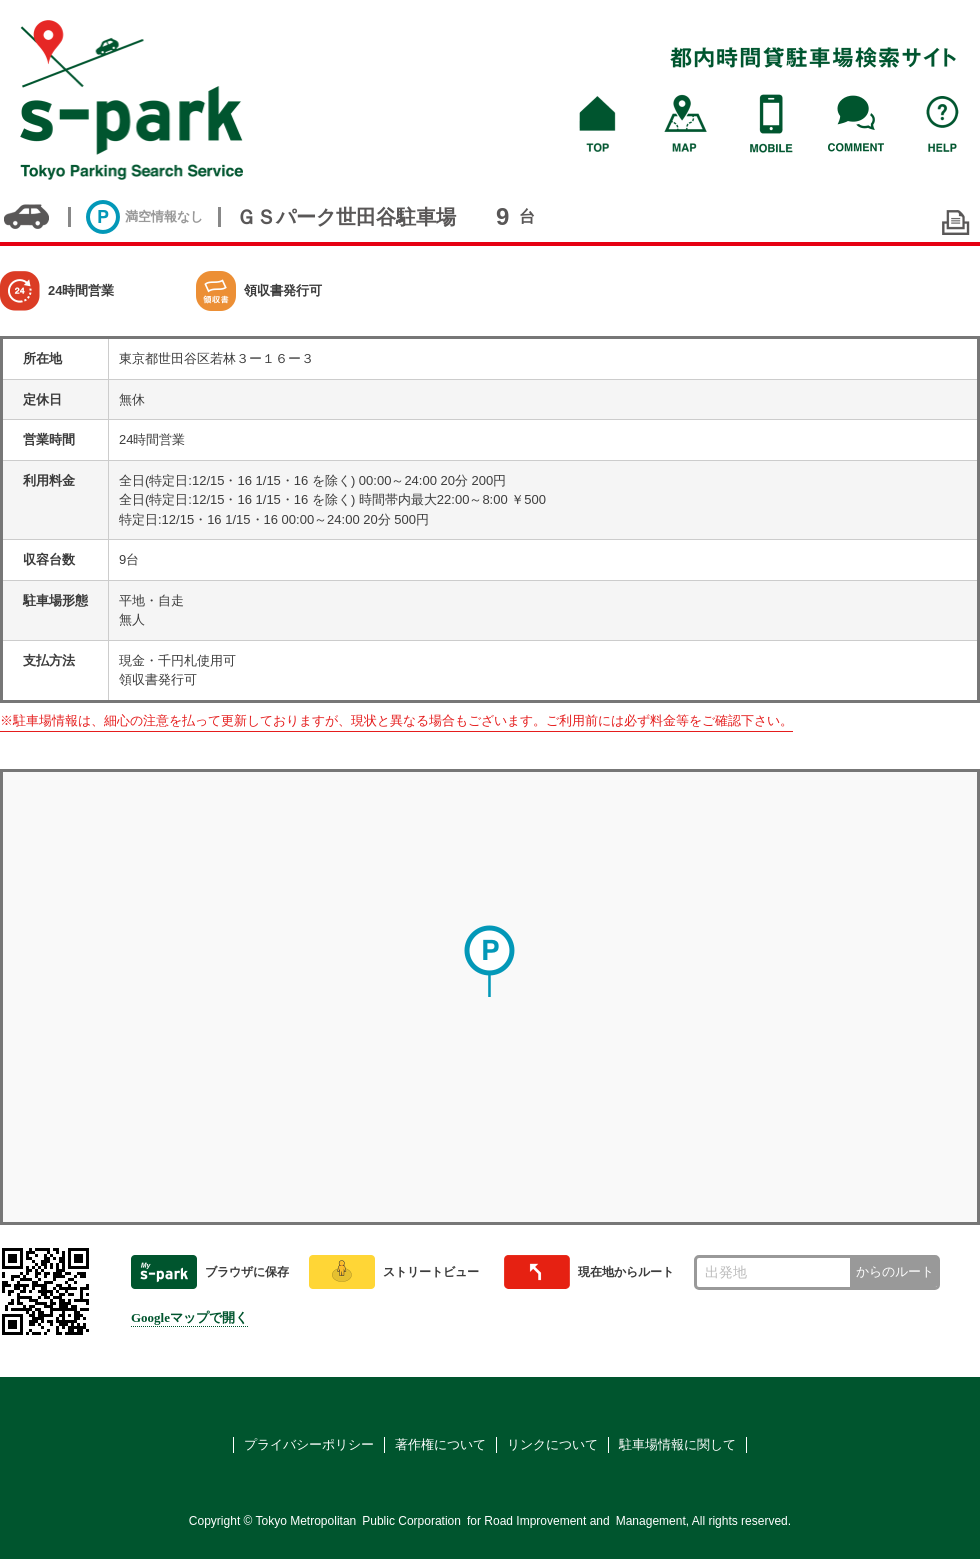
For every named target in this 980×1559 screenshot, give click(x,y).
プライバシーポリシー (309, 1444)
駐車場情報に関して (677, 1444)
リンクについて (552, 1444)
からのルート (895, 1271)
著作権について (440, 1444)
